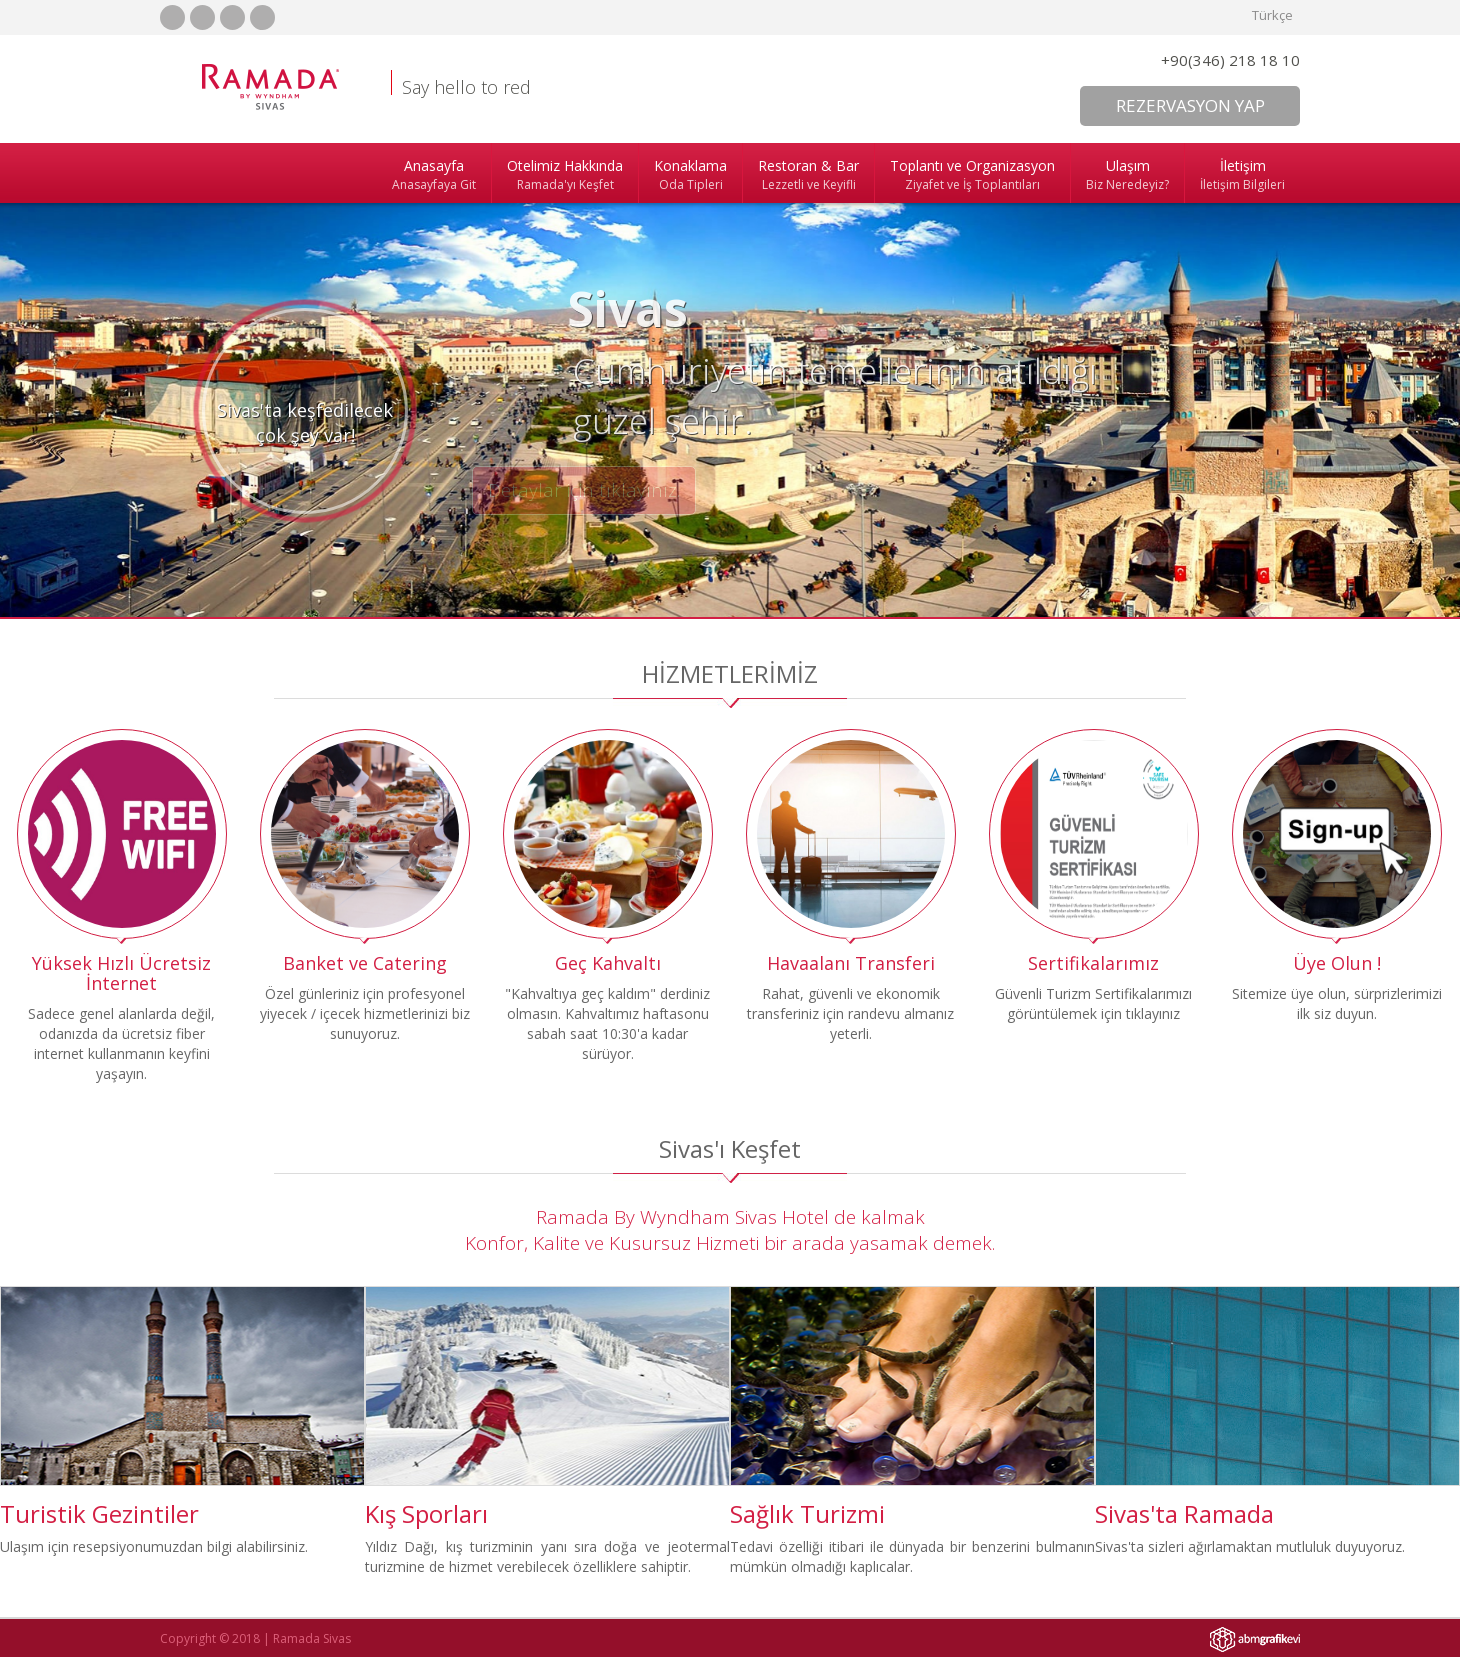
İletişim (1242, 174)
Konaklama (690, 174)
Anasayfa (434, 174)
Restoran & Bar (808, 174)
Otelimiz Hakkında (565, 174)
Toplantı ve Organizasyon (972, 174)
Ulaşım (1127, 174)
